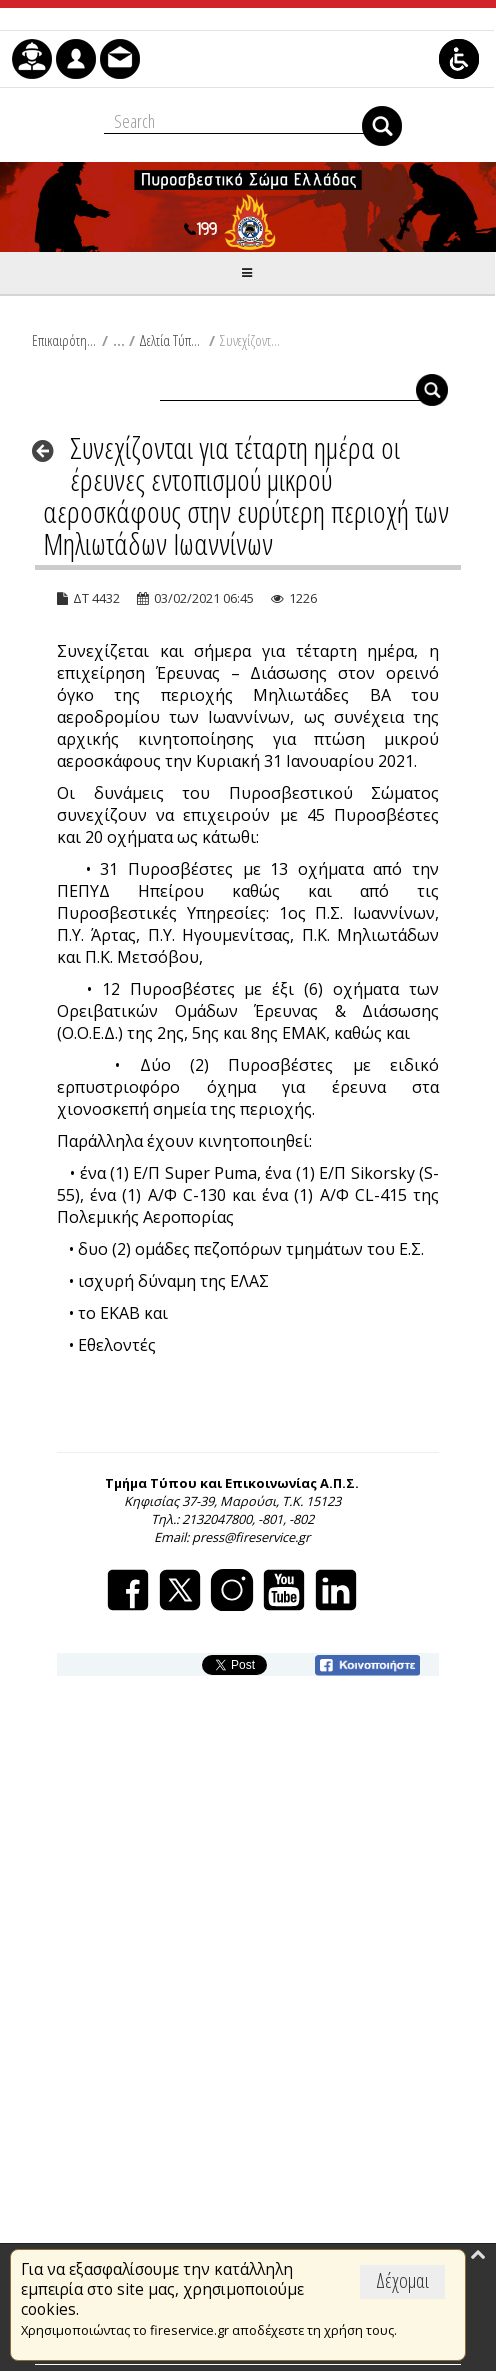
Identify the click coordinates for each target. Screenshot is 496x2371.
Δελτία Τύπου (171, 340)
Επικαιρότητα (64, 340)
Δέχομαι (402, 2280)
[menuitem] (32, 59)
